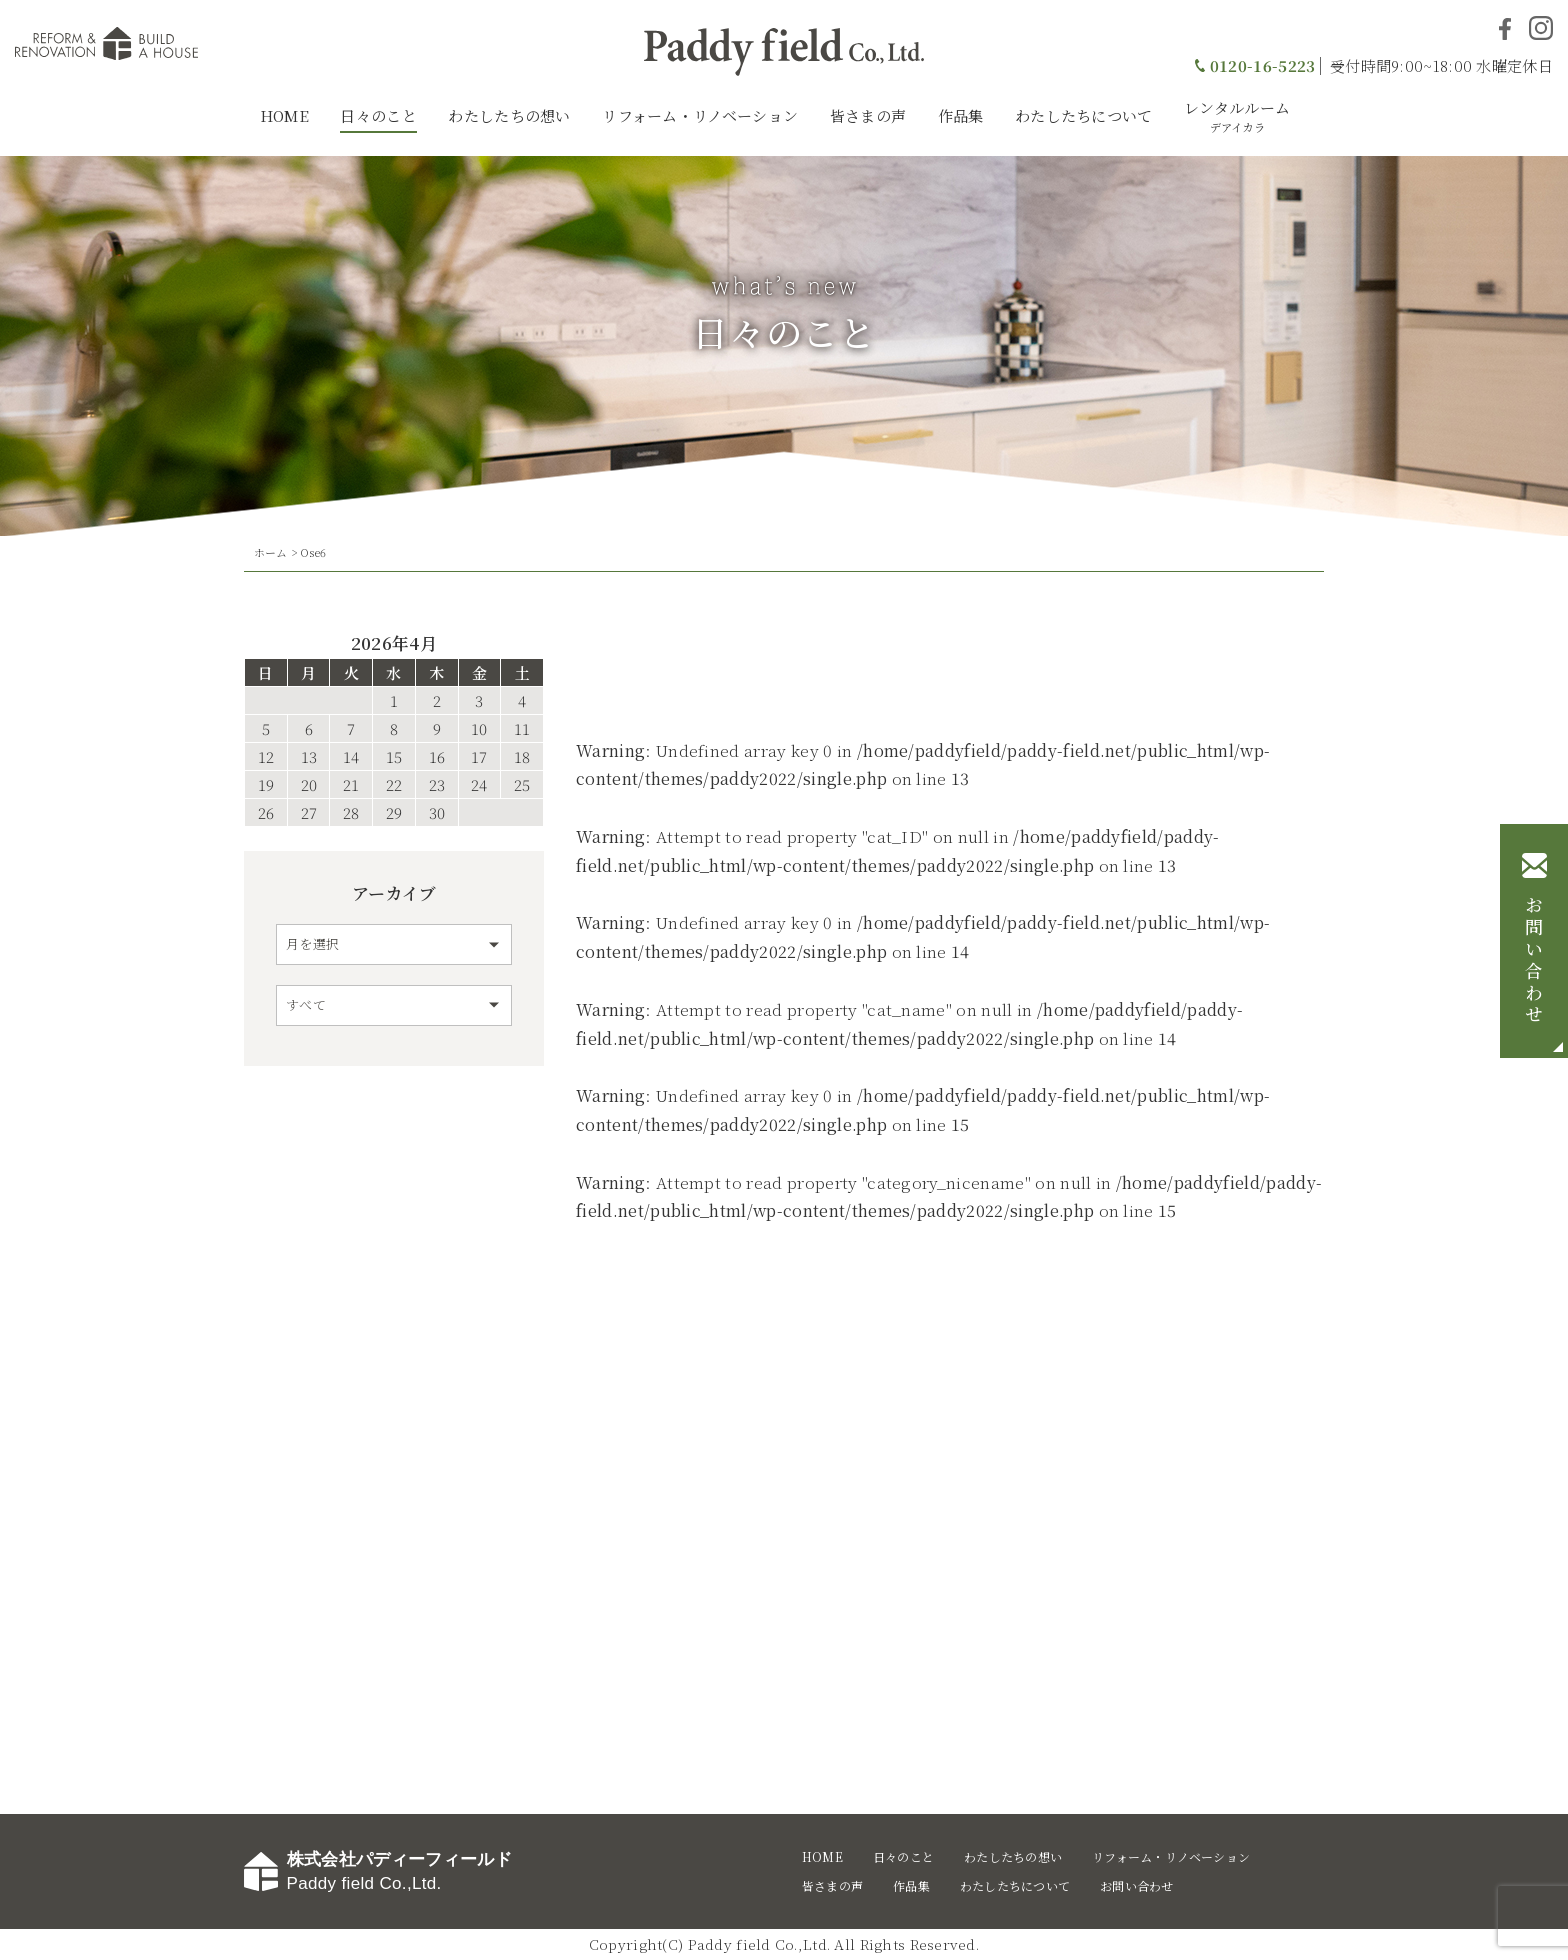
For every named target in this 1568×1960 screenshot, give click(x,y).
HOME (284, 115)
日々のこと (378, 115)
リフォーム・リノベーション (700, 115)
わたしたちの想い (509, 115)
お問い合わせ (1534, 961)
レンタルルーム (1237, 116)
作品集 (961, 115)
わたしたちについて (1084, 115)
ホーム (271, 552)
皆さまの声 (868, 115)
